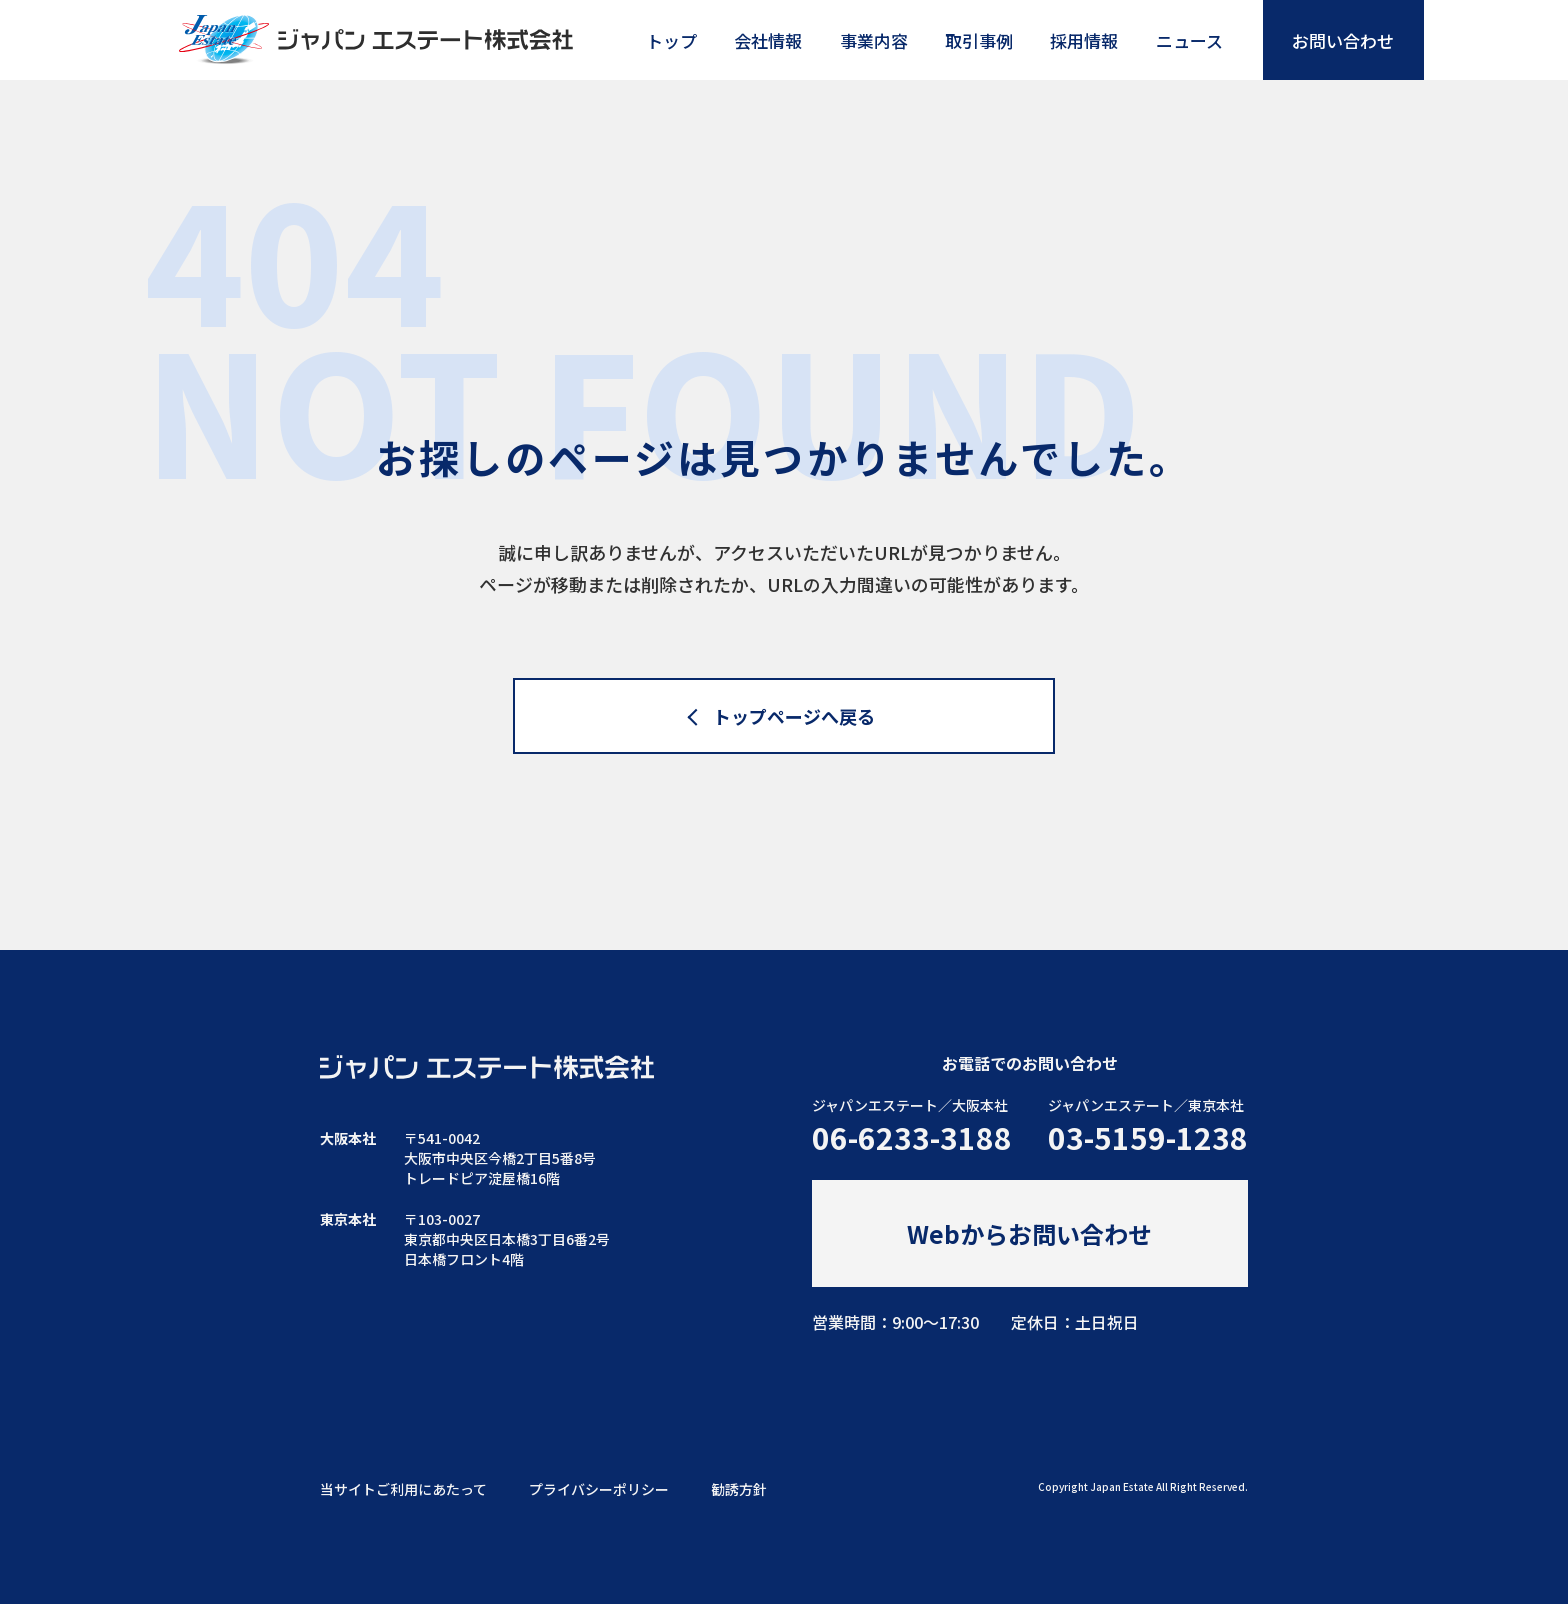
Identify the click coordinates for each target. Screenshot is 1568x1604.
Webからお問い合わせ (1029, 1233)
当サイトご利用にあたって (403, 1489)
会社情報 (768, 40)
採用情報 (1084, 40)
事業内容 (874, 40)
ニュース (1189, 40)
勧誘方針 (739, 1489)
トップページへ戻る (795, 716)
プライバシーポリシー (599, 1489)
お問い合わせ (1343, 40)
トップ (671, 40)
